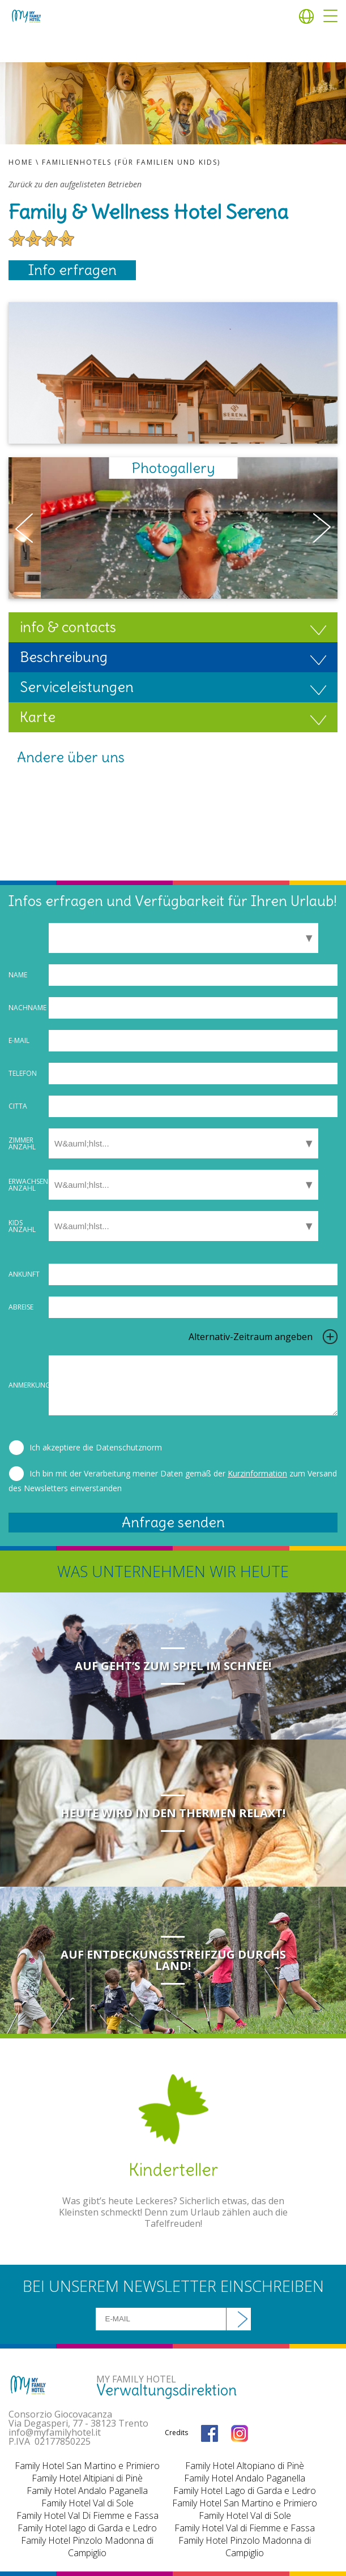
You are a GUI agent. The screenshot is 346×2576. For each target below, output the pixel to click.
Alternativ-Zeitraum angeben (251, 1336)
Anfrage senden (173, 1522)
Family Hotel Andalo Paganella (87, 2490)
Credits (176, 2432)
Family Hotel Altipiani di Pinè (87, 2478)
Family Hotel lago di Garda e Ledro (87, 2528)
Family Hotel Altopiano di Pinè (244, 2465)
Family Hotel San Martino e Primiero (87, 2465)
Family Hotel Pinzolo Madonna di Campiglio (87, 2546)
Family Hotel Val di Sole (87, 2503)
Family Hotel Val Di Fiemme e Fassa (87, 2515)
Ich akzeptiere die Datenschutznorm (95, 1447)
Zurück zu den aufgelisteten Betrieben (75, 184)
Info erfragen (72, 270)
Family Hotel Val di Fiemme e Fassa (244, 2528)
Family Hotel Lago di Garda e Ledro (244, 2490)
